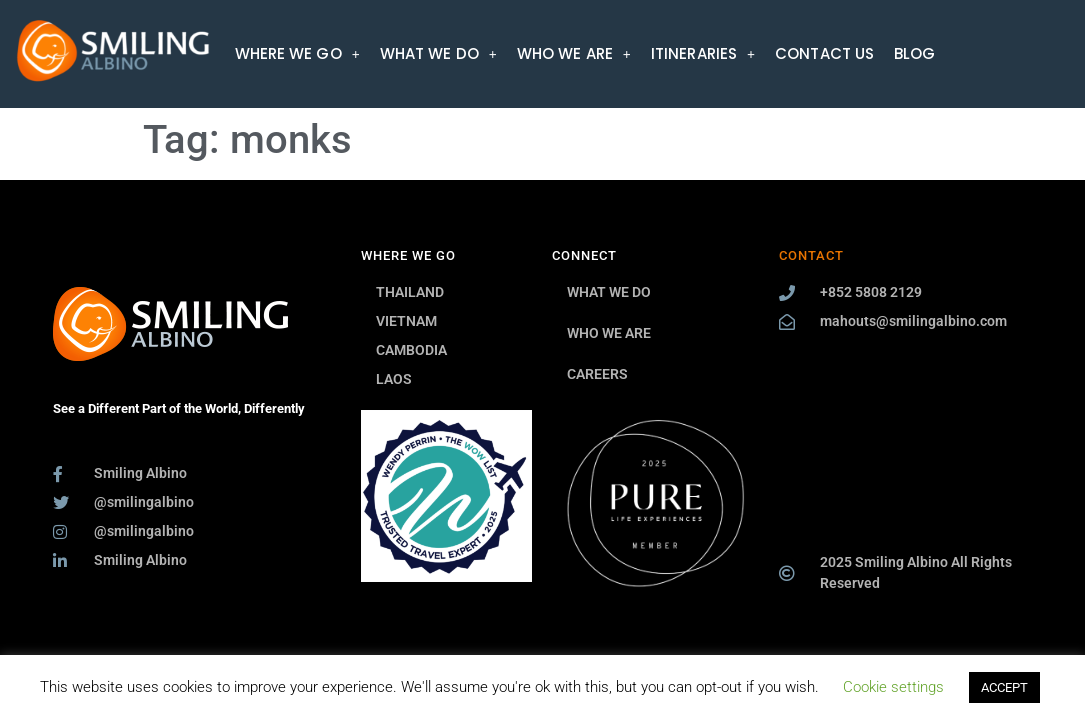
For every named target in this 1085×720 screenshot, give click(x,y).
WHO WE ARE (574, 53)
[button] (297, 53)
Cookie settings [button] (893, 687)
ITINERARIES (703, 53)
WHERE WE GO (297, 53)
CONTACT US (824, 53)
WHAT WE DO (438, 53)
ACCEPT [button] (1004, 687)
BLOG (914, 53)
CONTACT (811, 255)
